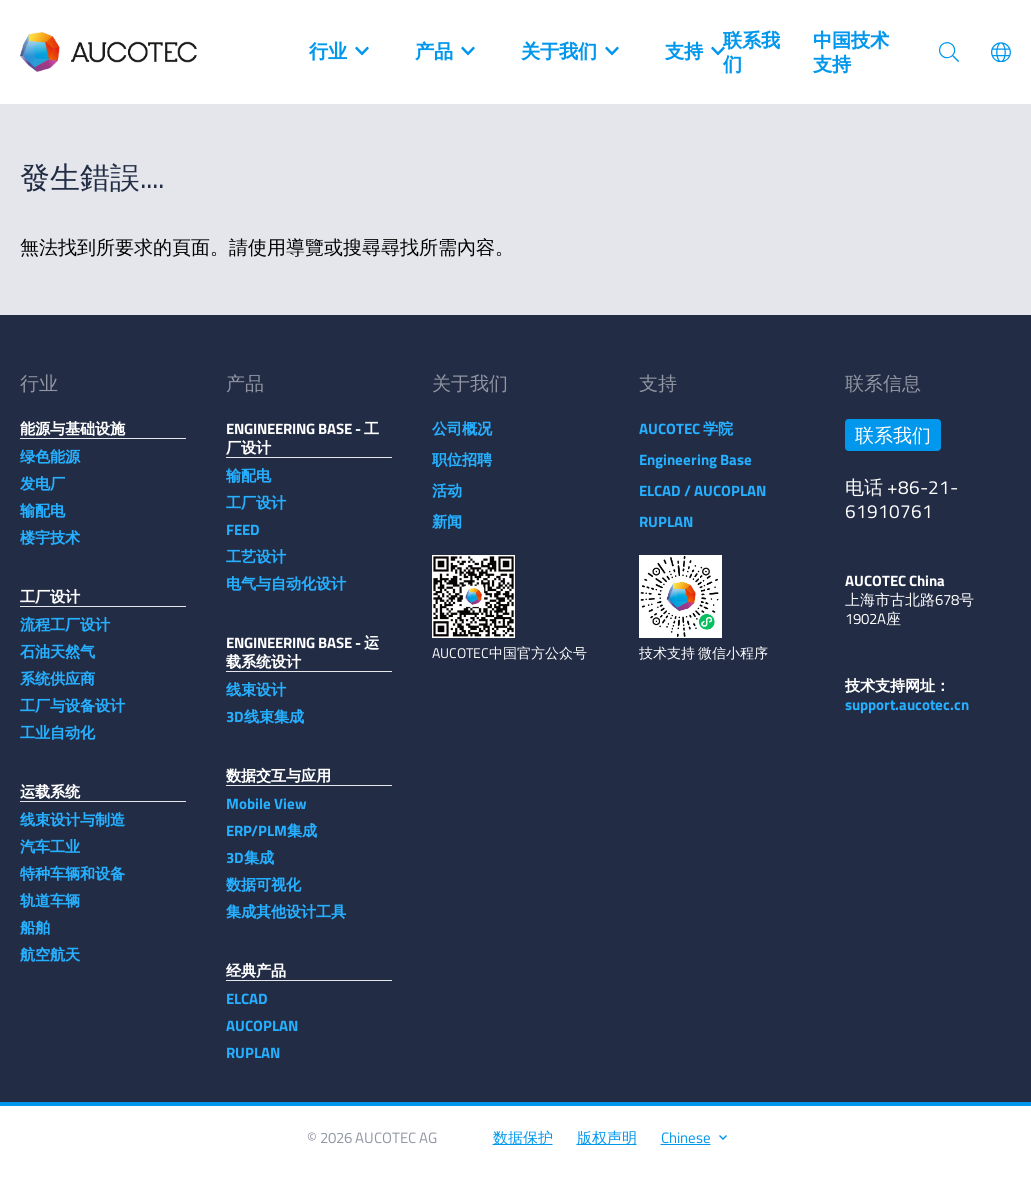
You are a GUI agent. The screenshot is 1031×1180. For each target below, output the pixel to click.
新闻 (447, 531)
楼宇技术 (50, 547)
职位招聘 (462, 469)
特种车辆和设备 (72, 883)
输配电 (42, 520)
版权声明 (607, 1147)
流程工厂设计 (65, 634)
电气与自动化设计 (286, 593)
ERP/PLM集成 (271, 840)
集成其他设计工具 (286, 921)
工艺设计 (256, 566)
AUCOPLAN (262, 1035)
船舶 (35, 937)
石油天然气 (57, 661)
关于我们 (569, 52)
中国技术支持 (851, 52)
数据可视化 (263, 894)
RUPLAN (253, 1062)
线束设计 (256, 699)
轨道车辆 (50, 910)
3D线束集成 (265, 726)
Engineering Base (695, 469)
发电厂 (42, 493)
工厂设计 (256, 512)
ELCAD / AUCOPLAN (702, 500)
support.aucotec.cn (907, 714)
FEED (243, 539)
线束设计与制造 (72, 829)
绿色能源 (50, 466)
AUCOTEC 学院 (686, 438)
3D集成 (250, 867)
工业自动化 (57, 742)
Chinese (693, 1147)
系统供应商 (57, 688)
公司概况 (462, 438)
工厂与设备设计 (72, 715)
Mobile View (266, 813)
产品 (444, 52)
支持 (694, 52)
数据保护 (523, 1147)
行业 (338, 52)
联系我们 (751, 52)
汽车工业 (50, 856)
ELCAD (247, 1008)
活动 (447, 500)
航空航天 (50, 964)
